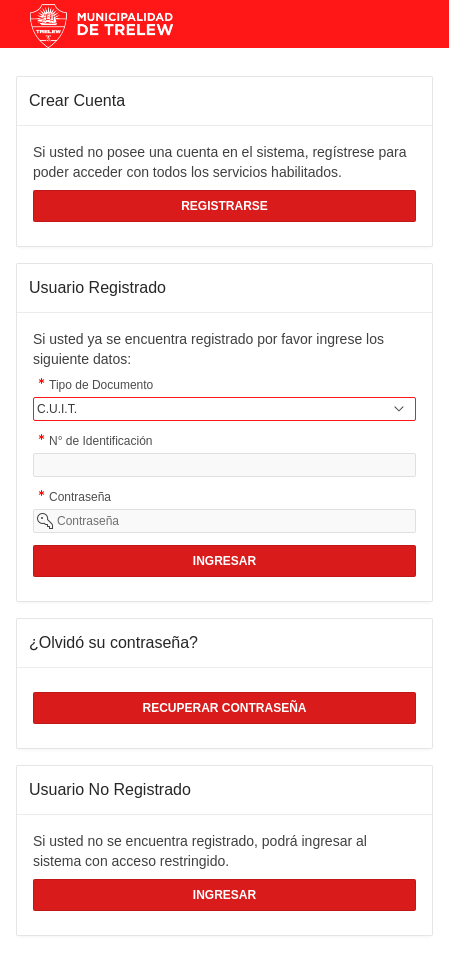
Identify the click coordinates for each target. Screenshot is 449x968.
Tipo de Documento (101, 386)
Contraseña (80, 498)
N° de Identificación (101, 442)
